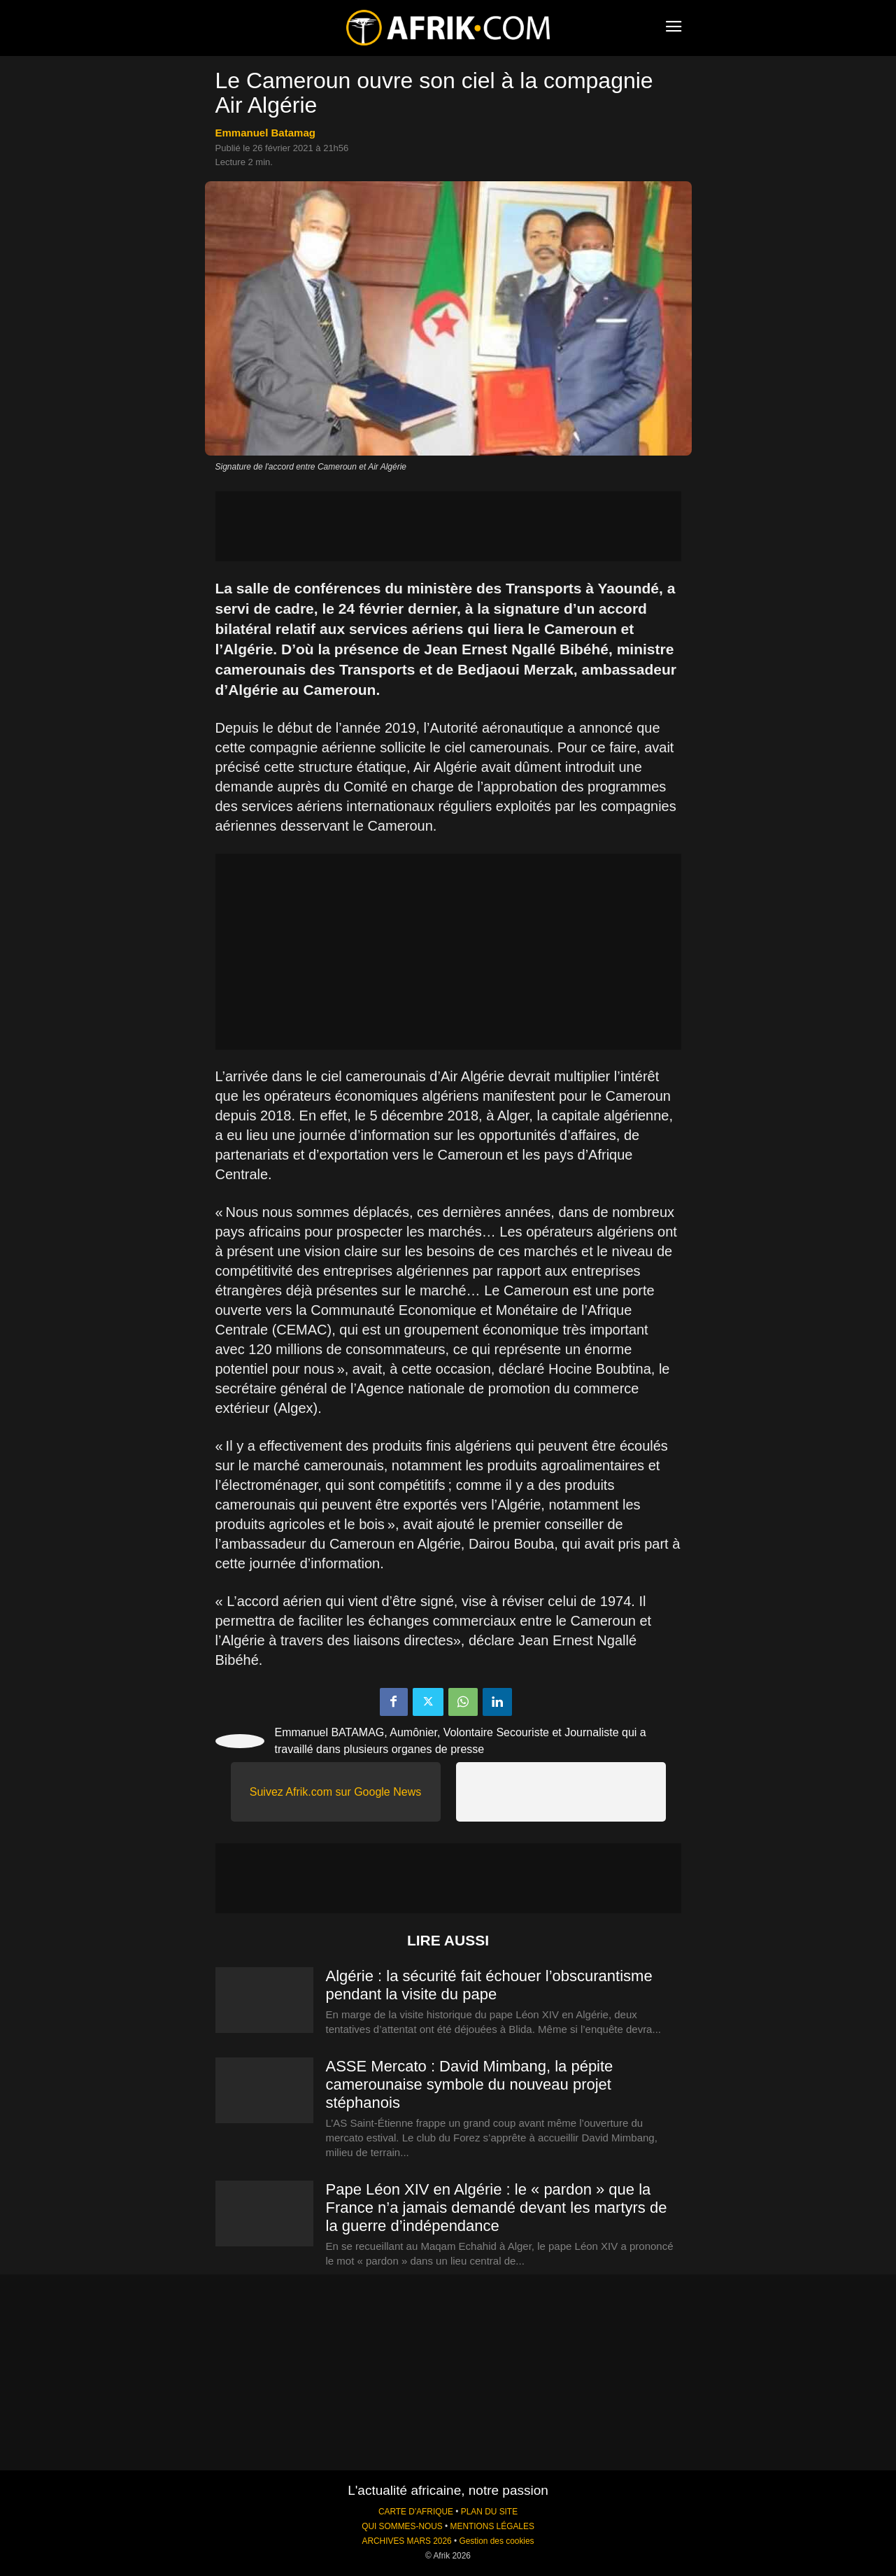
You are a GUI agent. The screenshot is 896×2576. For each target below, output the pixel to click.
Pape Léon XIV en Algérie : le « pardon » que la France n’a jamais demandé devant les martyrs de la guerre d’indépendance (496, 2207)
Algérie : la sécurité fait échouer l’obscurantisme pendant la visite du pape (489, 1985)
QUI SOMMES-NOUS (402, 2526)
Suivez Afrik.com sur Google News (335, 1792)
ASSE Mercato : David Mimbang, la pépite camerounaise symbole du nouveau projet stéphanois (469, 2084)
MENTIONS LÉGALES (492, 2526)
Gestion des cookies (496, 2541)
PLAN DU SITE (489, 2512)
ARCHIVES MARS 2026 (406, 2541)
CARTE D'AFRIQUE (415, 2512)
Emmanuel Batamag (265, 133)
